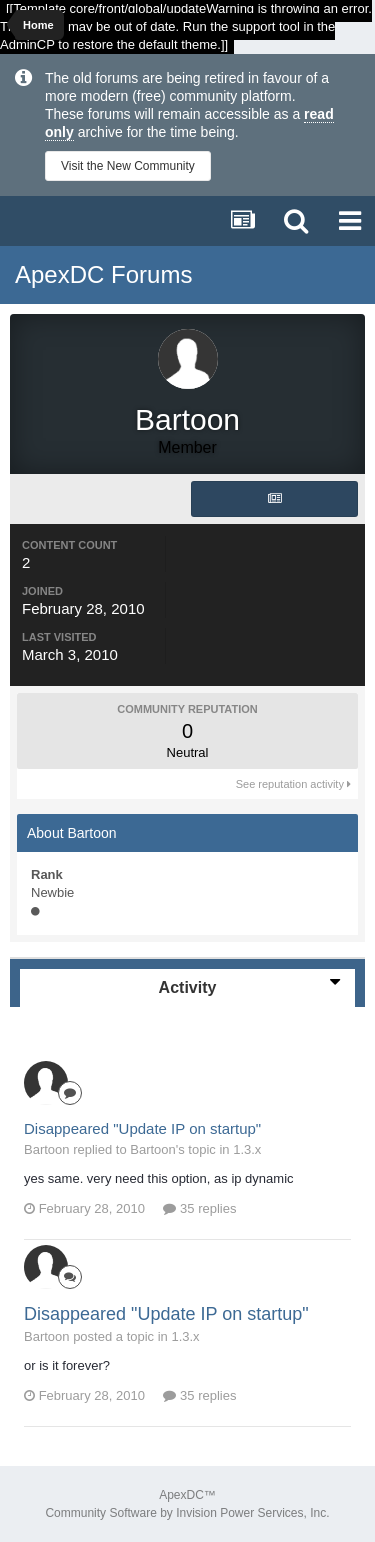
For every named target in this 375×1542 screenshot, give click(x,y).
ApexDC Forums (103, 274)
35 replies (199, 1208)
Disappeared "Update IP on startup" (142, 1128)
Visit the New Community (128, 166)
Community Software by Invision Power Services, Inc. (187, 1513)
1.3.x (247, 1149)
